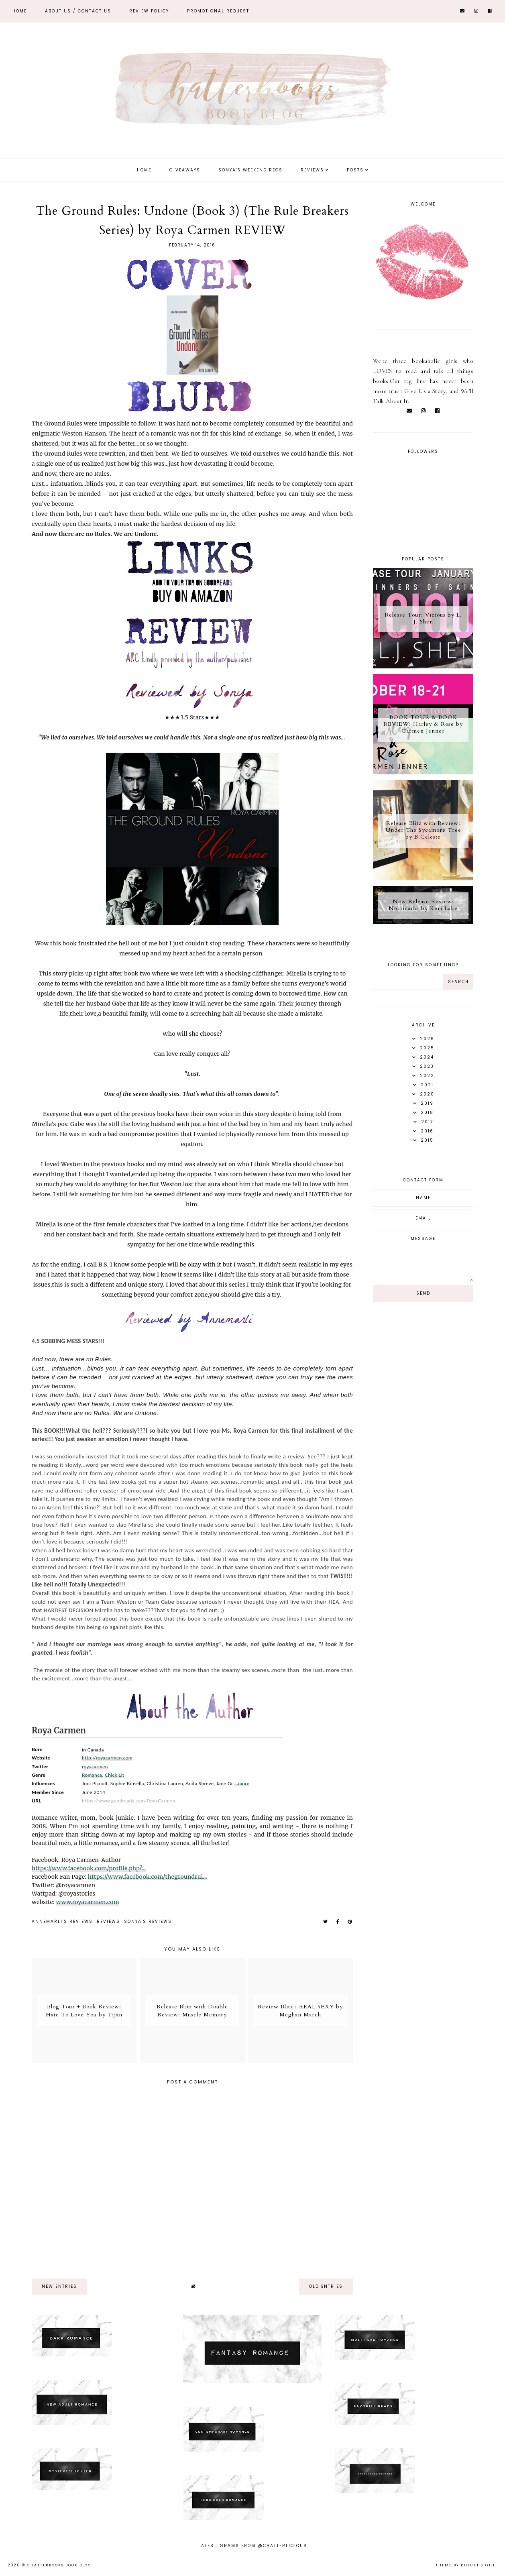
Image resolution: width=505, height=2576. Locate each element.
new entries (59, 2286)
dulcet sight (478, 2565)
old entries (326, 2286)
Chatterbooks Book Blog (59, 2565)
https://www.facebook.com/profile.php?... (89, 1868)
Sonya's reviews (148, 1921)
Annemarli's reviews (62, 1921)
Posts (355, 170)
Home (19, 11)
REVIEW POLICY (149, 11)
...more (242, 1783)
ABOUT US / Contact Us (78, 11)
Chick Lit (114, 1775)
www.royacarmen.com (87, 1902)
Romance (92, 1775)
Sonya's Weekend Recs (250, 170)
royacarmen (95, 1766)
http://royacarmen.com (107, 1758)
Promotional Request (218, 11)
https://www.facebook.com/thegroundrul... (147, 1876)
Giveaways (184, 170)
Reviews (312, 170)
